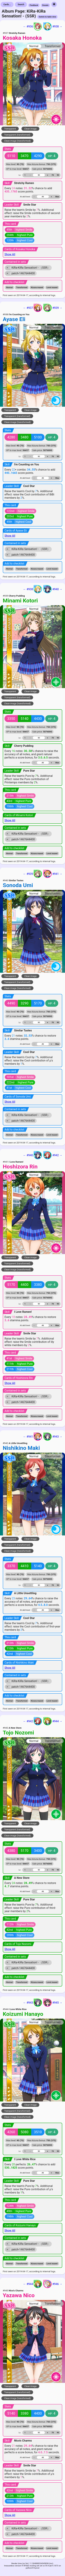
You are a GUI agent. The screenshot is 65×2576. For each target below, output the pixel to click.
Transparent (10, 128)
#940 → (52, 589)
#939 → (52, 308)
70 (53, 175)
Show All (10, 254)
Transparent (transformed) (17, 134)
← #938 (32, 589)
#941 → (52, 874)
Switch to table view (47, 17)
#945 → (52, 2002)
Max (57, 197)
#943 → (52, 1436)
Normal (33, 46)
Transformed (52, 46)
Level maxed (52, 287)
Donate (45, 5)
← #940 (32, 1155)
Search (21, 4)
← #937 (32, 308)
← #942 (32, 1721)
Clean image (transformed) (17, 140)
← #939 (32, 874)
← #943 (32, 2002)
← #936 (32, 26)
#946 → (52, 2284)
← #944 (32, 2284)
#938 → (52, 26)
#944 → (52, 1721)
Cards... (7, 4)
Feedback (34, 5)
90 (58, 175)
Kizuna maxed (37, 287)
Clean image (30, 128)
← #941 (32, 1436)
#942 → (52, 1155)
